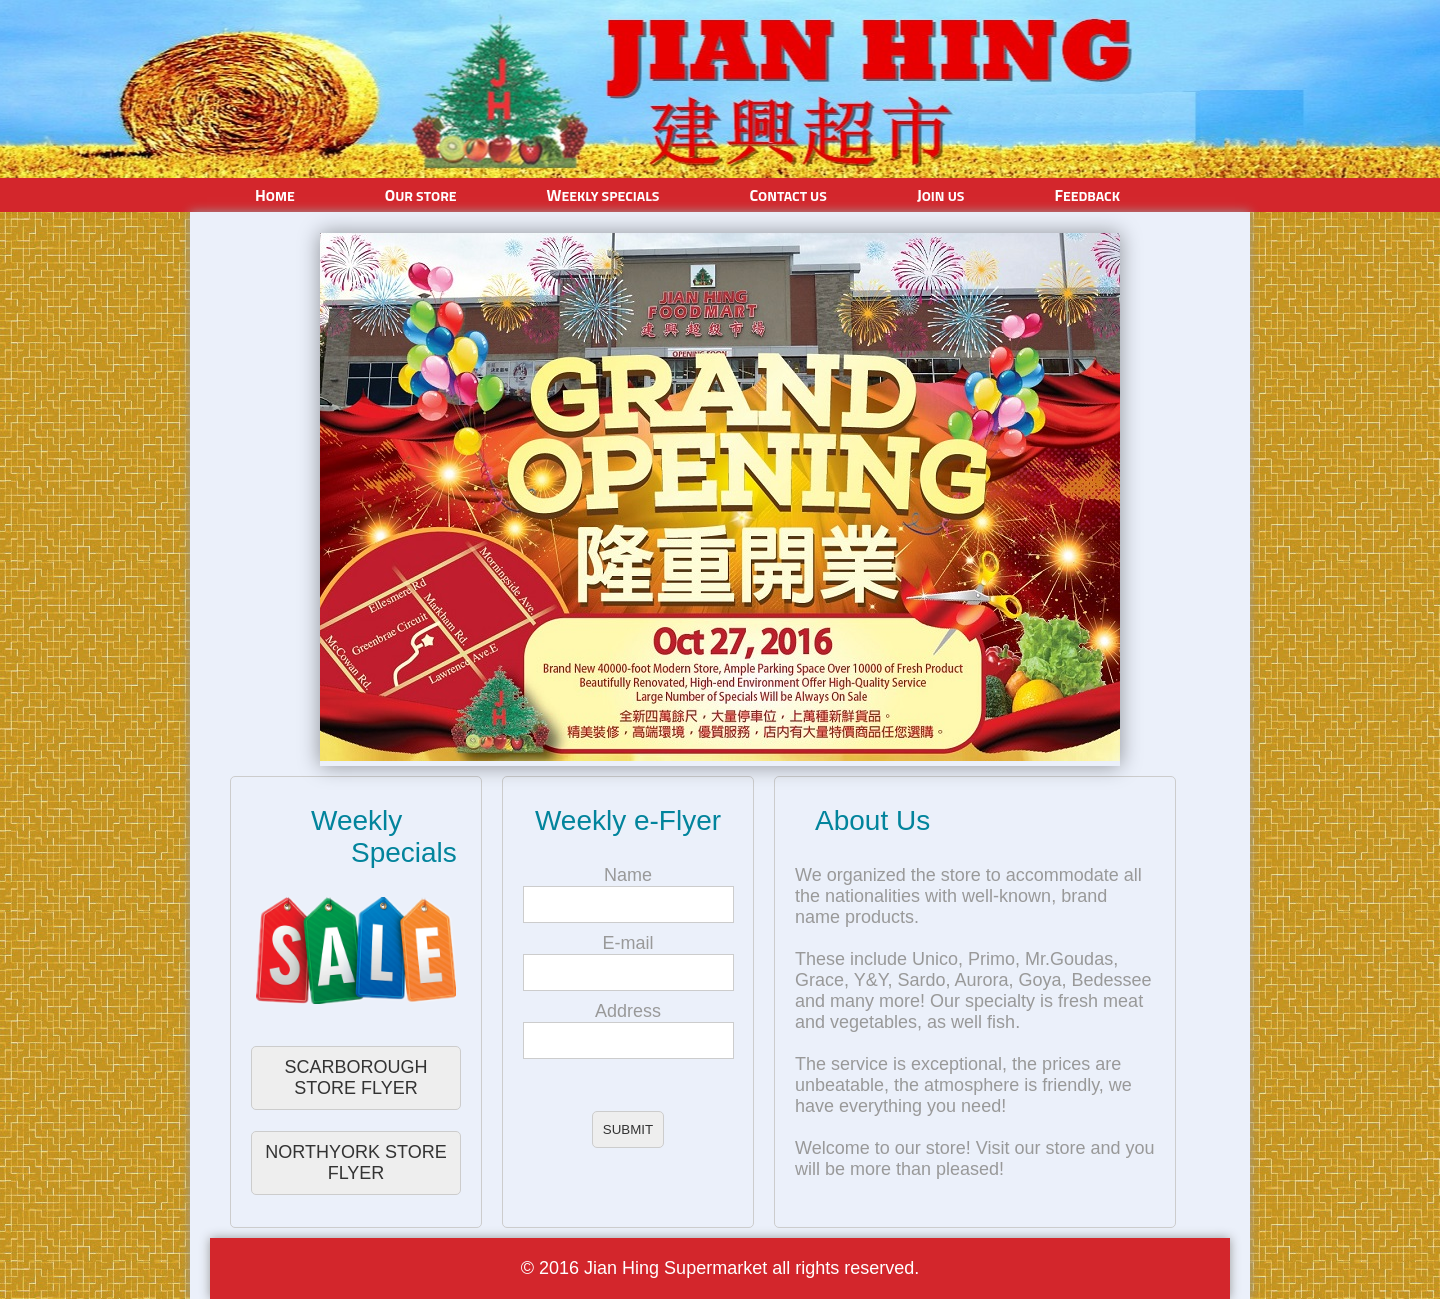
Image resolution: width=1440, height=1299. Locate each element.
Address (628, 1011)
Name (628, 875)
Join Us (941, 195)
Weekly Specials (603, 195)
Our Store (421, 195)
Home (275, 195)
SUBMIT (628, 1129)
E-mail (627, 943)
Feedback (1087, 195)
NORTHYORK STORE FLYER (355, 1162)
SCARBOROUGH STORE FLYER (355, 1077)
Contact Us (788, 195)
